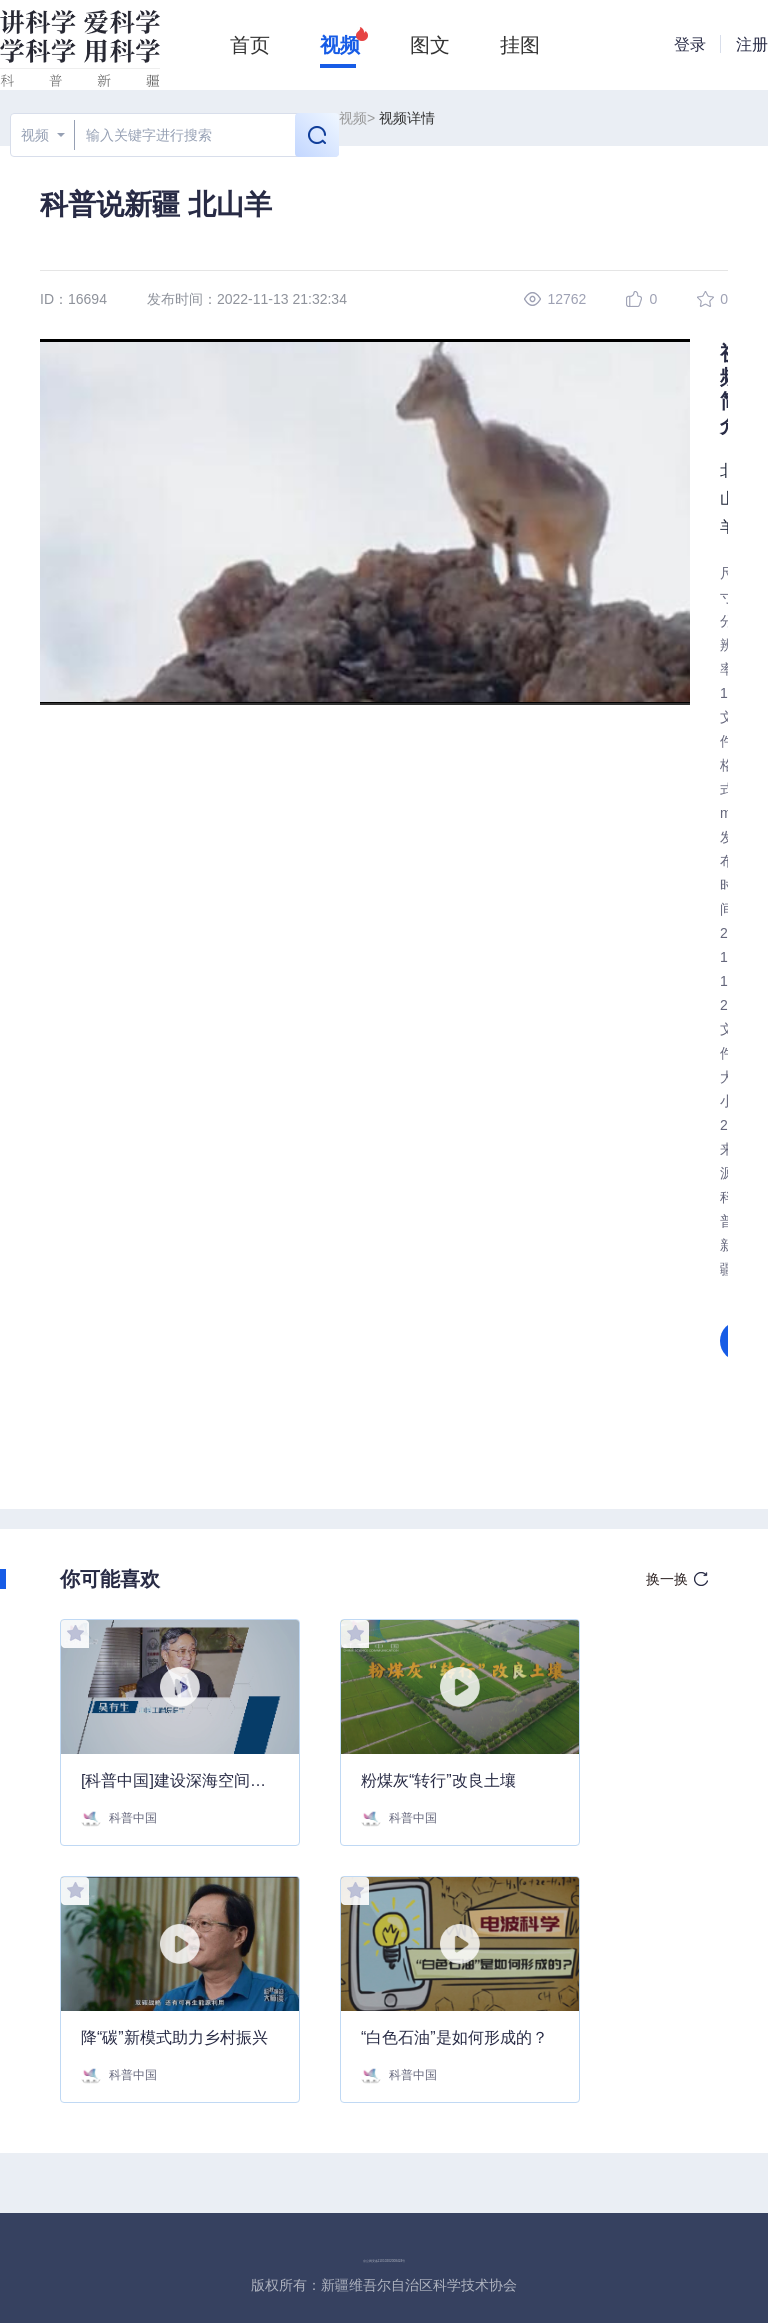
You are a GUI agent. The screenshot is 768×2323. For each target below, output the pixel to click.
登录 (690, 44)
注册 (752, 44)
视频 (340, 45)
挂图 (520, 45)
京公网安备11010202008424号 (384, 2261)
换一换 (667, 1579)
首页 (250, 45)
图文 (430, 45)
